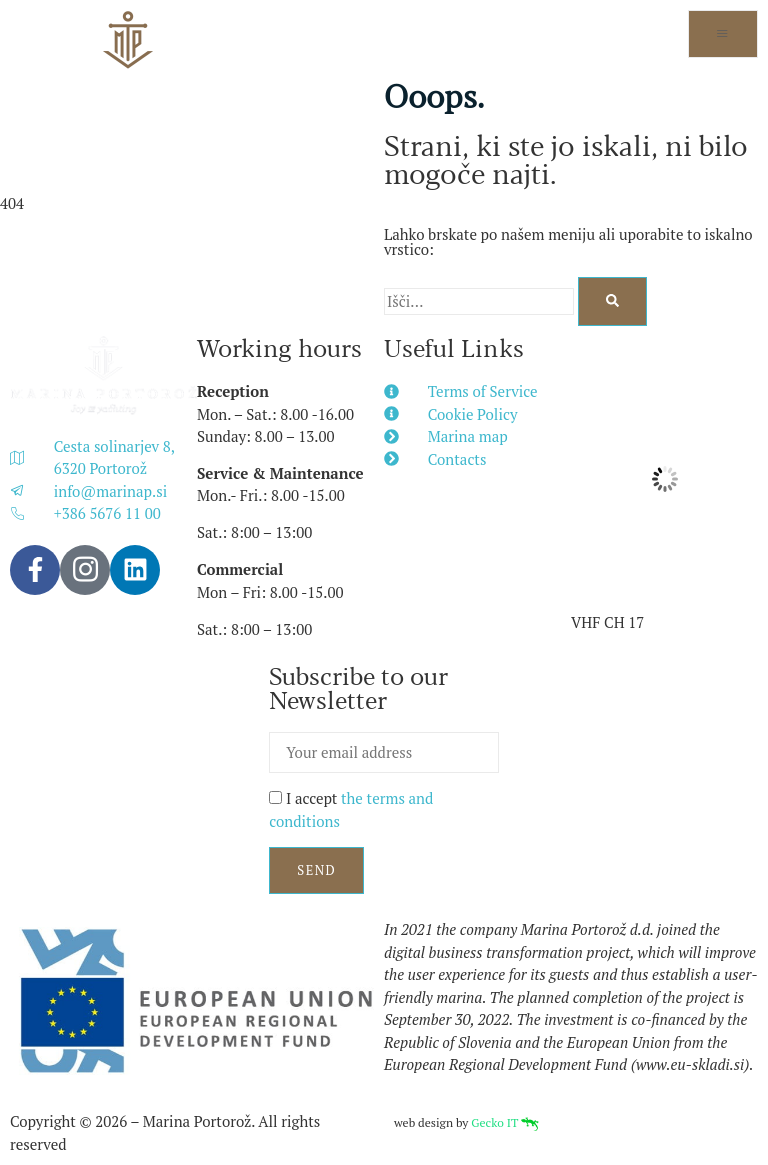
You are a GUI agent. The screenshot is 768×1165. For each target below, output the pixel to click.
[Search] (612, 301)
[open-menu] (723, 34)
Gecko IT (505, 1122)
